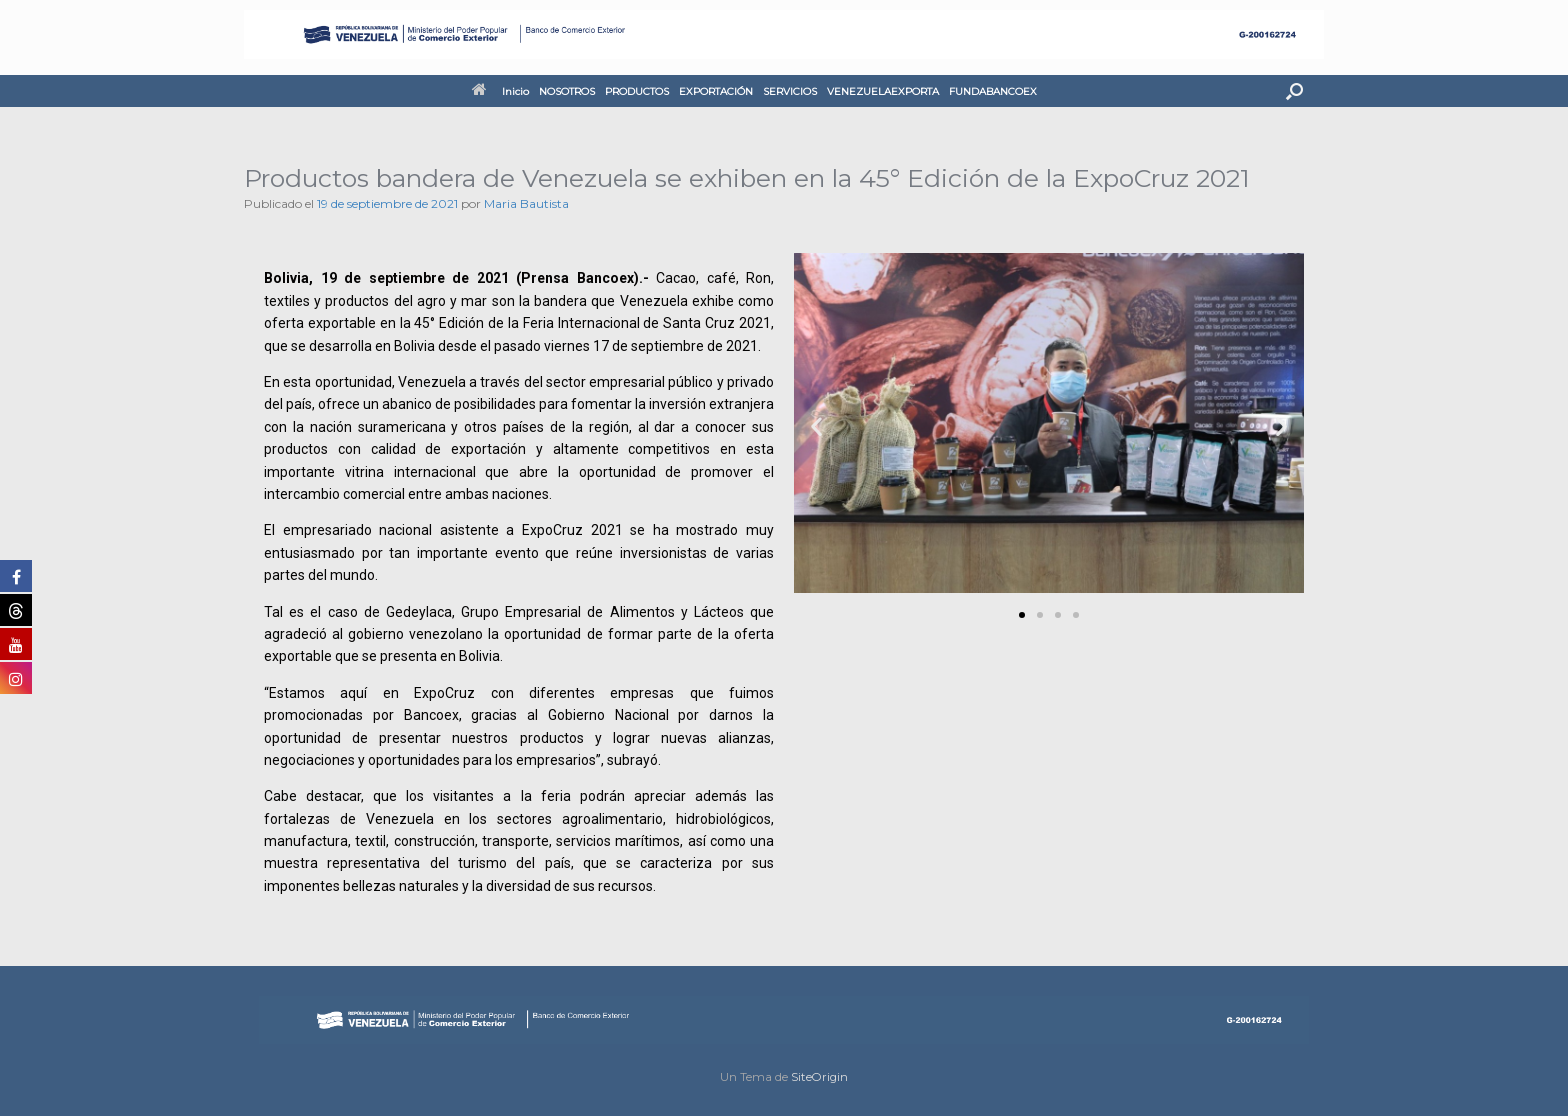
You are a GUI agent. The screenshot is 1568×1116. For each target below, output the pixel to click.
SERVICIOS (790, 91)
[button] (1294, 91)
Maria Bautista (526, 203)
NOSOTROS (567, 91)
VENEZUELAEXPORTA (883, 91)
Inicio (500, 91)
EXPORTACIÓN (716, 91)
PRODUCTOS (637, 91)
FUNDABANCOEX (993, 91)
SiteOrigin (819, 1077)
